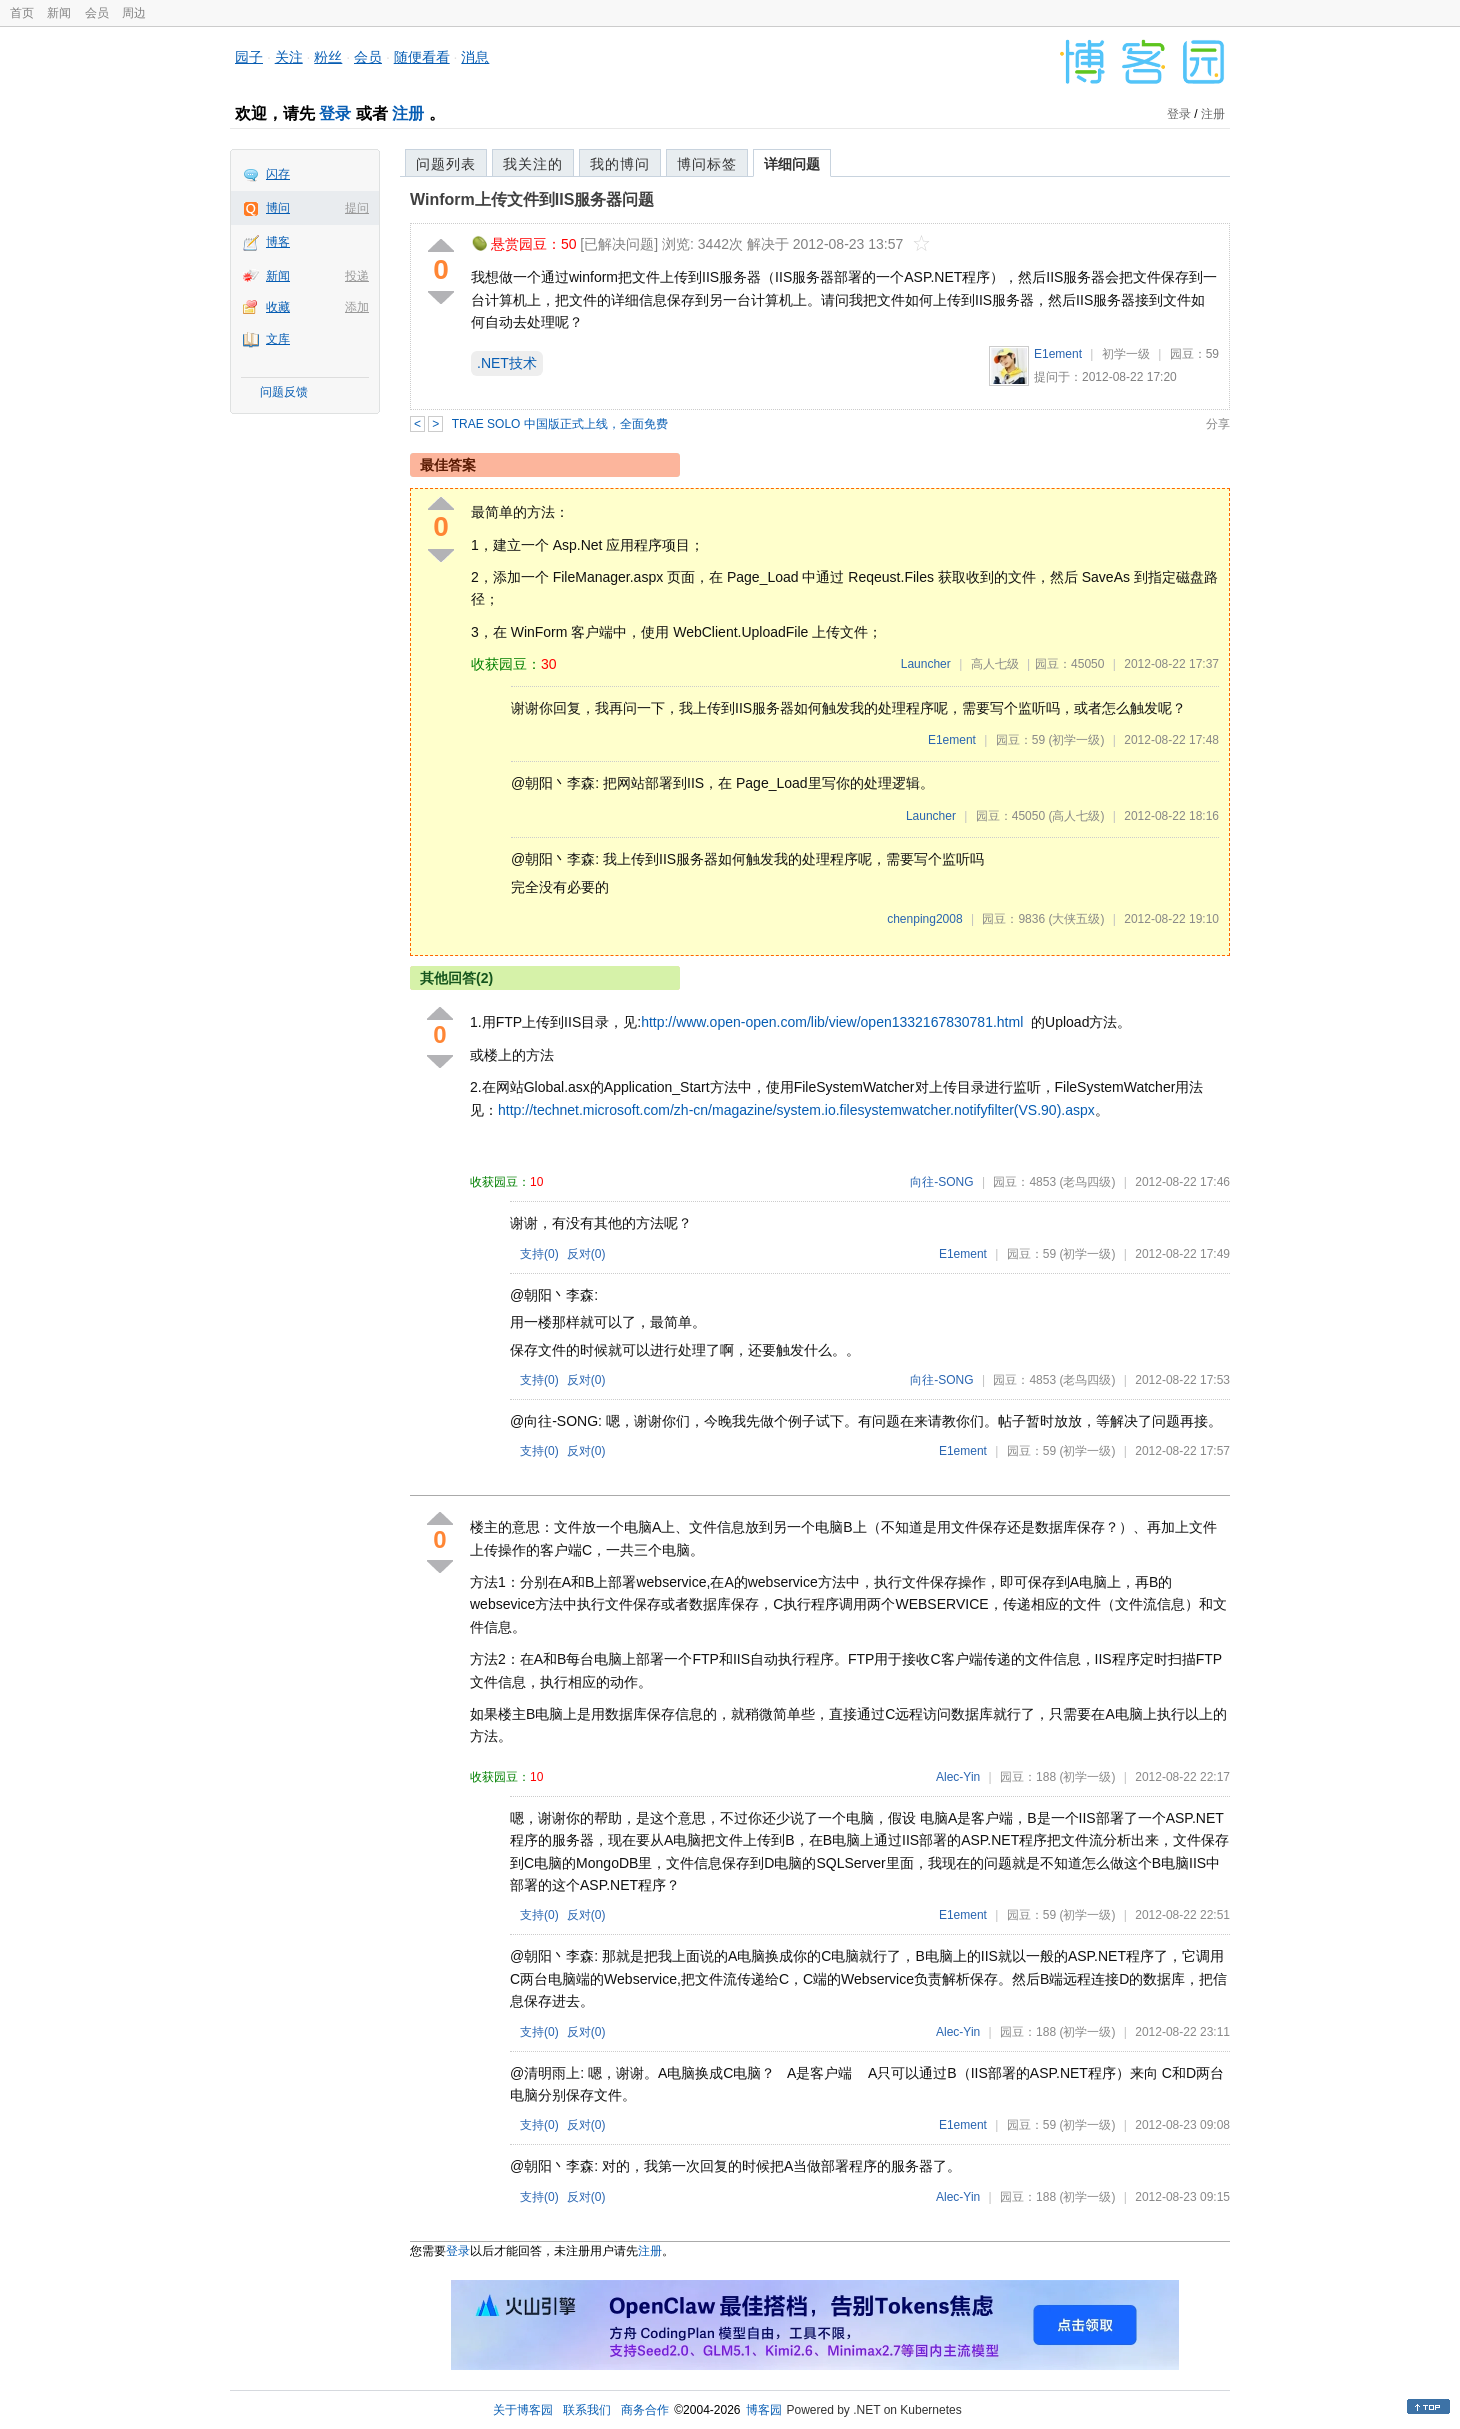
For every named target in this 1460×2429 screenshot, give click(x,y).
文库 (278, 339)
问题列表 (446, 164)
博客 (278, 242)
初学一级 (1126, 354)
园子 (249, 57)
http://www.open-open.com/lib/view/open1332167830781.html (832, 1022)
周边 (134, 13)
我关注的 (533, 164)
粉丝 (328, 57)
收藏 (278, 307)
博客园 (764, 2410)
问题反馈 (284, 392)
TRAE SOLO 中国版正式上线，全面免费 (560, 424)
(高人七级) (1076, 816)
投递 (357, 276)
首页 (22, 13)
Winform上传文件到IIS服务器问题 (532, 199)
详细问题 (792, 164)
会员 (97, 13)
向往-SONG (941, 1182)
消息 (475, 57)
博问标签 (707, 164)
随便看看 (422, 57)
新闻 (59, 13)
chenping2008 (924, 919)
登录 (335, 113)
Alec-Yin (958, 1777)
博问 (278, 208)
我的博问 (620, 164)
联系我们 (587, 2410)
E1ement (1058, 354)
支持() (539, 1254)
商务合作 (645, 2410)
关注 (289, 57)
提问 (357, 208)
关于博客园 (523, 2410)
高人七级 (995, 664)
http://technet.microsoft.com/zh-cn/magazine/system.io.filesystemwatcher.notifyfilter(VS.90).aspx (796, 1110)
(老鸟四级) (1087, 1182)
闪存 (278, 174)
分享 (1218, 424)
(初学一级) (1076, 740)
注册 (408, 113)
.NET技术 (507, 363)
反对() (586, 1254)
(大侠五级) (1076, 919)
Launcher (926, 664)
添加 (357, 307)
